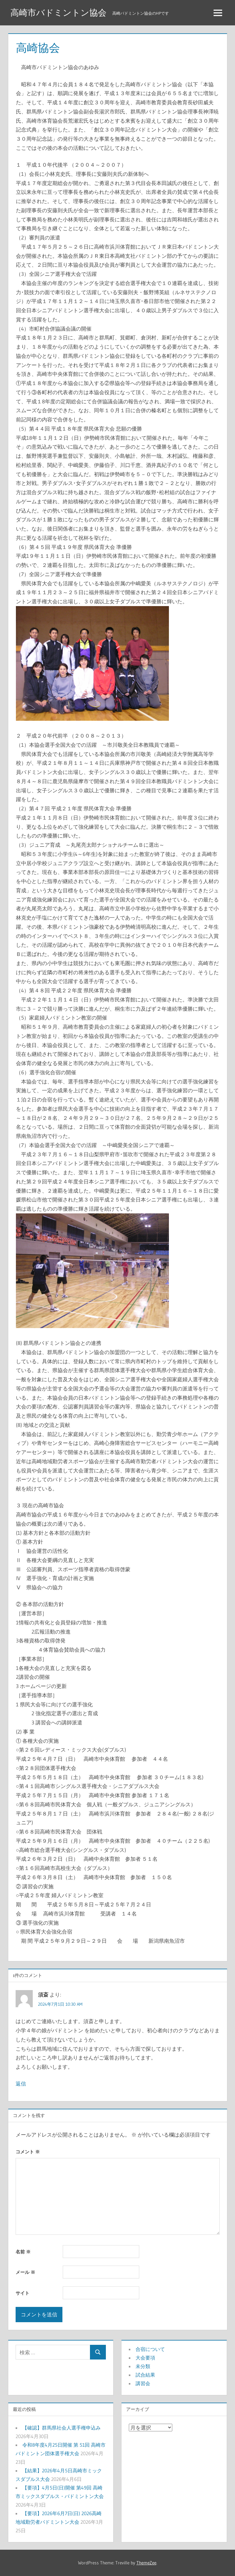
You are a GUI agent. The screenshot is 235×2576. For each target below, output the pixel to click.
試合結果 (145, 2375)
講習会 (143, 2383)
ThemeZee (146, 2563)
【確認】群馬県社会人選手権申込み (61, 2428)
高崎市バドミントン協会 (58, 12)
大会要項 (145, 2358)
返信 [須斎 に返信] (21, 2083)
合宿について (150, 2349)
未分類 (143, 2366)
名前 (23, 2252)
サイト (22, 2293)
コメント (28, 2152)
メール (25, 2272)
